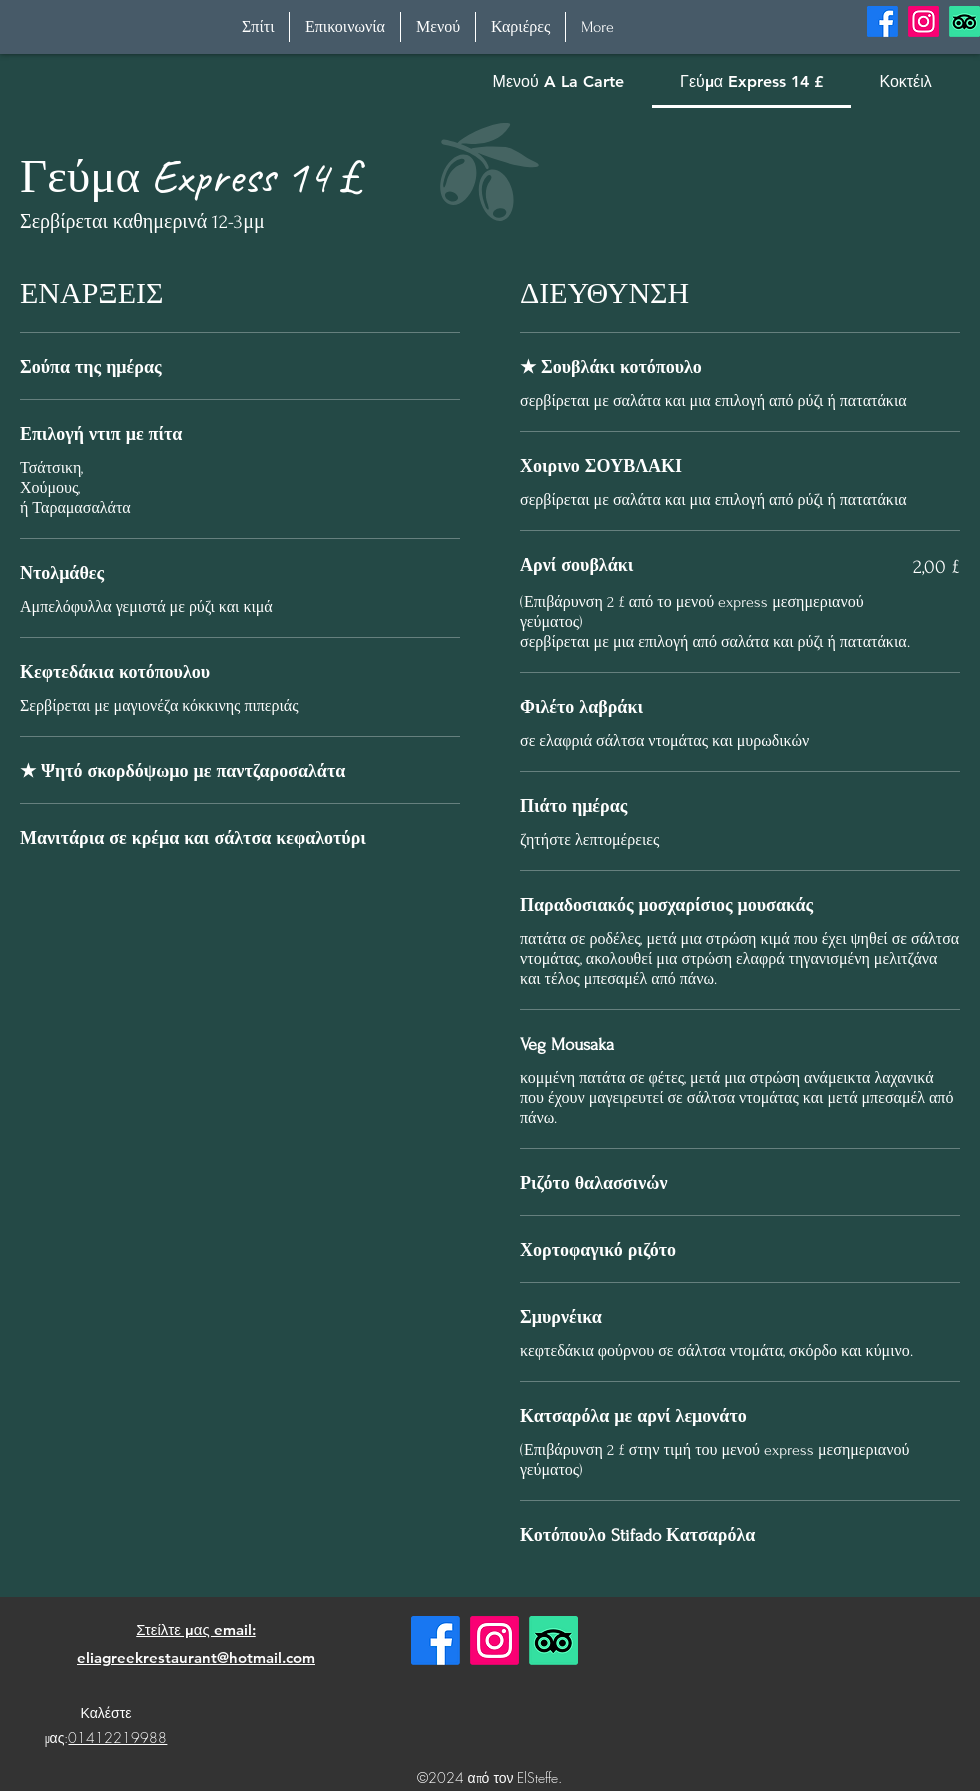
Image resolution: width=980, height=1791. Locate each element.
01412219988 (117, 1737)
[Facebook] (435, 1640)
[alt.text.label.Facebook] (882, 21)
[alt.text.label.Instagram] (923, 21)
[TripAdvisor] (964, 21)
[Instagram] (494, 1640)
